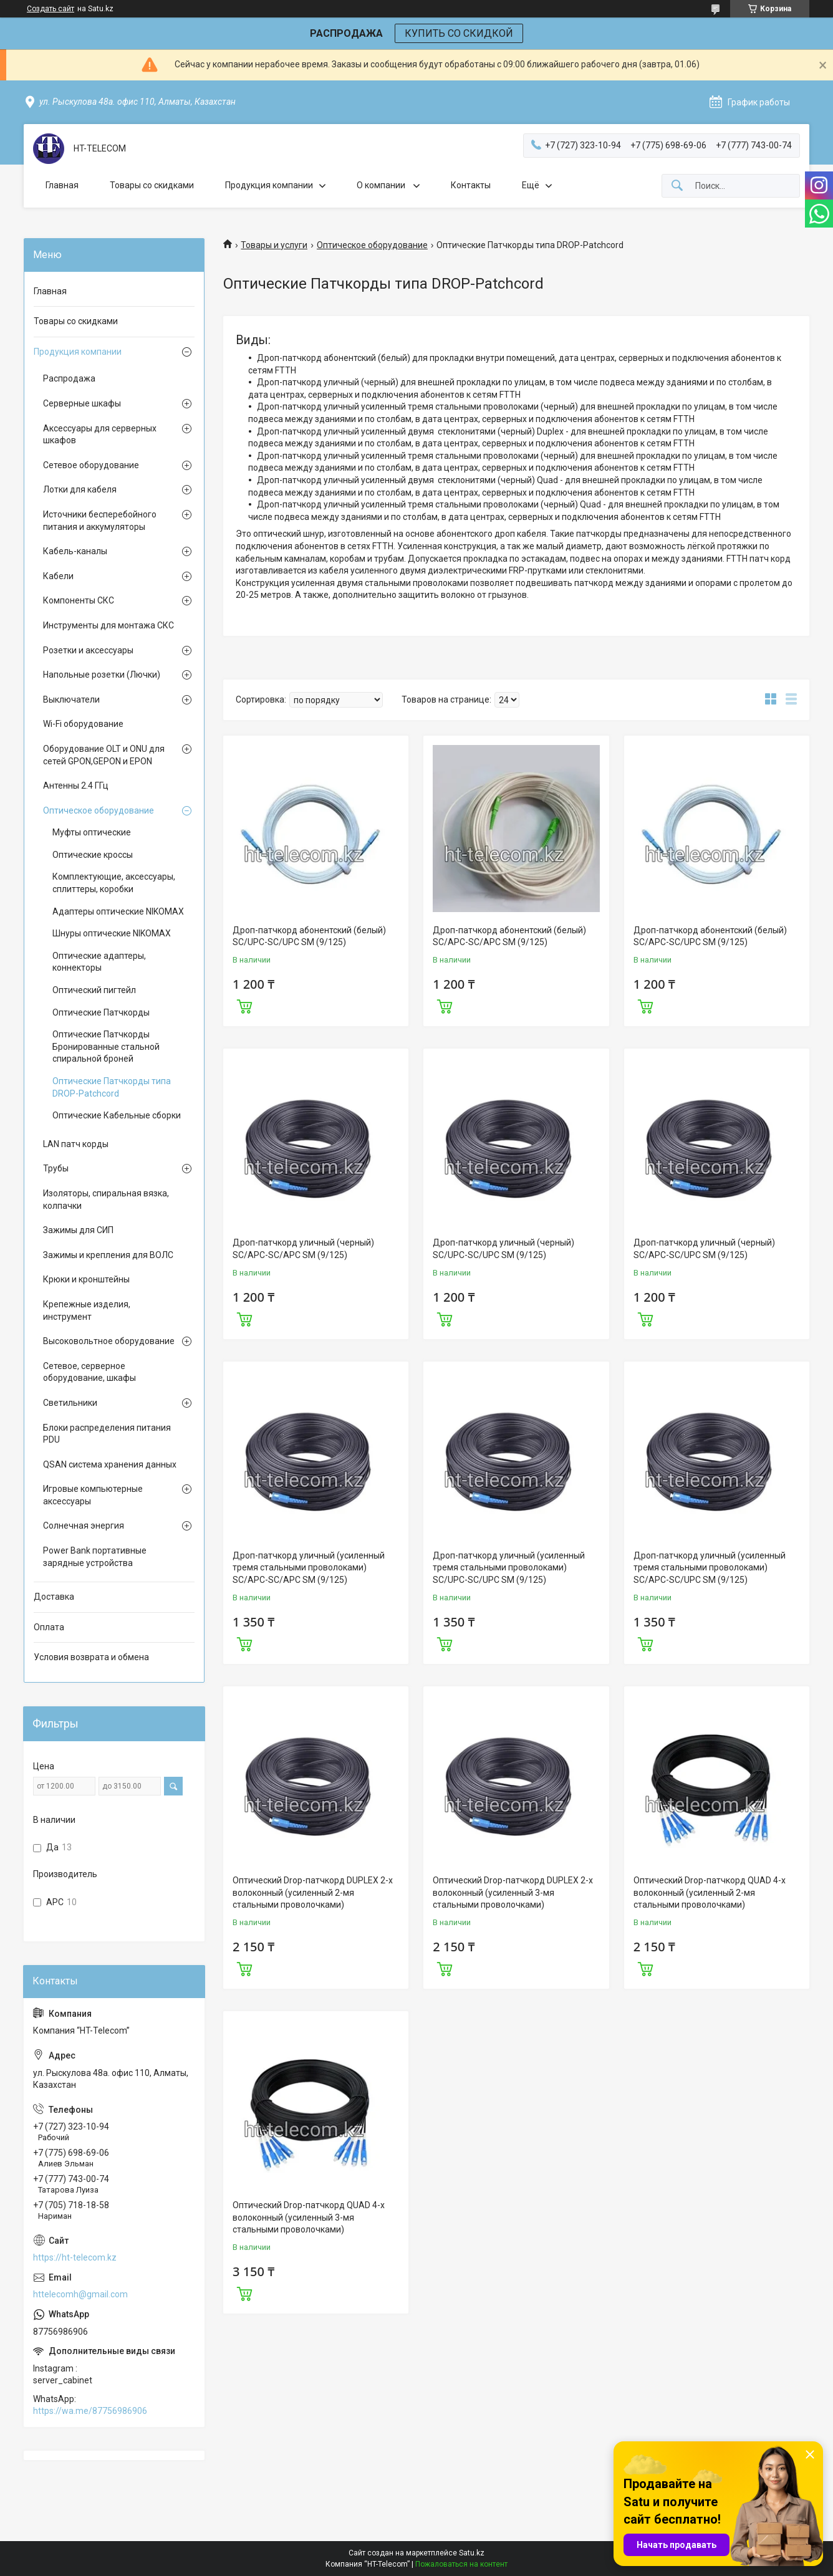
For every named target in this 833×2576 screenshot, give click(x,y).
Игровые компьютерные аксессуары (93, 1495)
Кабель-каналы (75, 551)
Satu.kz (471, 2553)
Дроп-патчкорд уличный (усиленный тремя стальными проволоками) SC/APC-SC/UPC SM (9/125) (709, 1567)
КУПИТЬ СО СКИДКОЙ (459, 33)
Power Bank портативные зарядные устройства (95, 1556)
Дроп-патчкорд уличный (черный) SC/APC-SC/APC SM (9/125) (303, 1249)
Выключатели (71, 699)
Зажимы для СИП (78, 1230)
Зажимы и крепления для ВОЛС (108, 1255)
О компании (382, 185)
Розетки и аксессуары (88, 650)
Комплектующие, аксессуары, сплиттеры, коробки (113, 883)
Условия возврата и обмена (91, 1657)
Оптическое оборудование (372, 245)
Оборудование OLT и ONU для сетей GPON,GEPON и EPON (104, 755)
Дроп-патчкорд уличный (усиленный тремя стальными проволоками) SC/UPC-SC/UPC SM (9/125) (509, 1567)
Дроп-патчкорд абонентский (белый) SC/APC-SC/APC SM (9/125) (509, 936)
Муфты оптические (91, 832)
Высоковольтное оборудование (109, 1341)
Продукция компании (269, 185)
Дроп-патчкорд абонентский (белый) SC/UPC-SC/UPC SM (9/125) (309, 936)
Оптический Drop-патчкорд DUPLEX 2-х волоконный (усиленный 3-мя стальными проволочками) (513, 1892)
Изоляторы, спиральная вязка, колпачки (106, 1199)
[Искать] (677, 186)
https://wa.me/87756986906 (90, 2411)
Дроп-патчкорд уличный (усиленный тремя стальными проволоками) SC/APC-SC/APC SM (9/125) (309, 1567)
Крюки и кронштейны (86, 1279)
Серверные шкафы (82, 403)
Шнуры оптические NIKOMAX (111, 933)
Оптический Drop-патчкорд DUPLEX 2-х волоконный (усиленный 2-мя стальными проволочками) (313, 1892)
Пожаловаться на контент (461, 2564)
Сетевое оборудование (91, 465)
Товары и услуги (274, 245)
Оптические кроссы (92, 855)
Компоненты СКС (78, 600)
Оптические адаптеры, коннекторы (99, 962)
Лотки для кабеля (80, 489)
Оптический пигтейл (94, 990)
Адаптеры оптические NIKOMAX (118, 911)
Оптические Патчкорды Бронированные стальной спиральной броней (106, 1046)
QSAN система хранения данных (109, 1464)
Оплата (49, 1627)
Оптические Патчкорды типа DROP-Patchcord (111, 1087)
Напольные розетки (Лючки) (101, 675)
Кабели (58, 576)
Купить (244, 1005)
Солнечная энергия (83, 1526)
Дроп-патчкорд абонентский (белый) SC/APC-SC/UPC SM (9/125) (710, 936)
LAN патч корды (75, 1144)
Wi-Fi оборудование (83, 724)
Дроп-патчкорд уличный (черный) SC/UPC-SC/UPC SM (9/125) (503, 1249)
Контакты (471, 185)
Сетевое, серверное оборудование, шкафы (89, 1372)
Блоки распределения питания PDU (107, 1434)
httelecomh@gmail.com (80, 2294)
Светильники (70, 1403)
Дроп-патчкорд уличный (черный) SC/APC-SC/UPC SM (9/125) (704, 1249)
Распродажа (69, 378)
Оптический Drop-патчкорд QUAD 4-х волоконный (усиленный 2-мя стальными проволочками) (709, 1892)
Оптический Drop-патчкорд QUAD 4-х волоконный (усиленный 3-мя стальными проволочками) (309, 2217)
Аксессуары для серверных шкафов (99, 434)
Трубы (56, 1168)
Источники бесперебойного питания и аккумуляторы (99, 520)
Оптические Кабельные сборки (116, 1115)
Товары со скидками (152, 185)
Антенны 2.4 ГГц (75, 786)
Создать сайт (50, 8)
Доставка (54, 1597)
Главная (62, 185)
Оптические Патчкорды (101, 1012)
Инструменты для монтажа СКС (108, 625)
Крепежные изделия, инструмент (86, 1310)
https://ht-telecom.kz (75, 2257)
